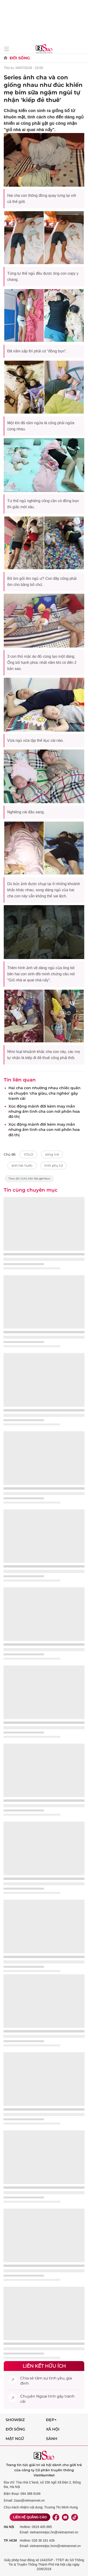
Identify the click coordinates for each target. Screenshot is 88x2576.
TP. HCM (10, 2540)
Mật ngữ (15, 2438)
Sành (51, 2438)
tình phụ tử (53, 1165)
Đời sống (20, 58)
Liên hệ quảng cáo (30, 2517)
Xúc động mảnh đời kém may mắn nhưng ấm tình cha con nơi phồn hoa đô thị (44, 1111)
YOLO (28, 1154)
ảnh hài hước (22, 1165)
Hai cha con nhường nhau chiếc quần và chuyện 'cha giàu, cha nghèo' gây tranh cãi (44, 1093)
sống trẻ (52, 1154)
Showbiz (15, 2420)
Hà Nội (9, 2527)
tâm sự (41, 2378)
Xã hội (52, 2429)
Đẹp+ (51, 2420)
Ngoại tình (46, 2396)
